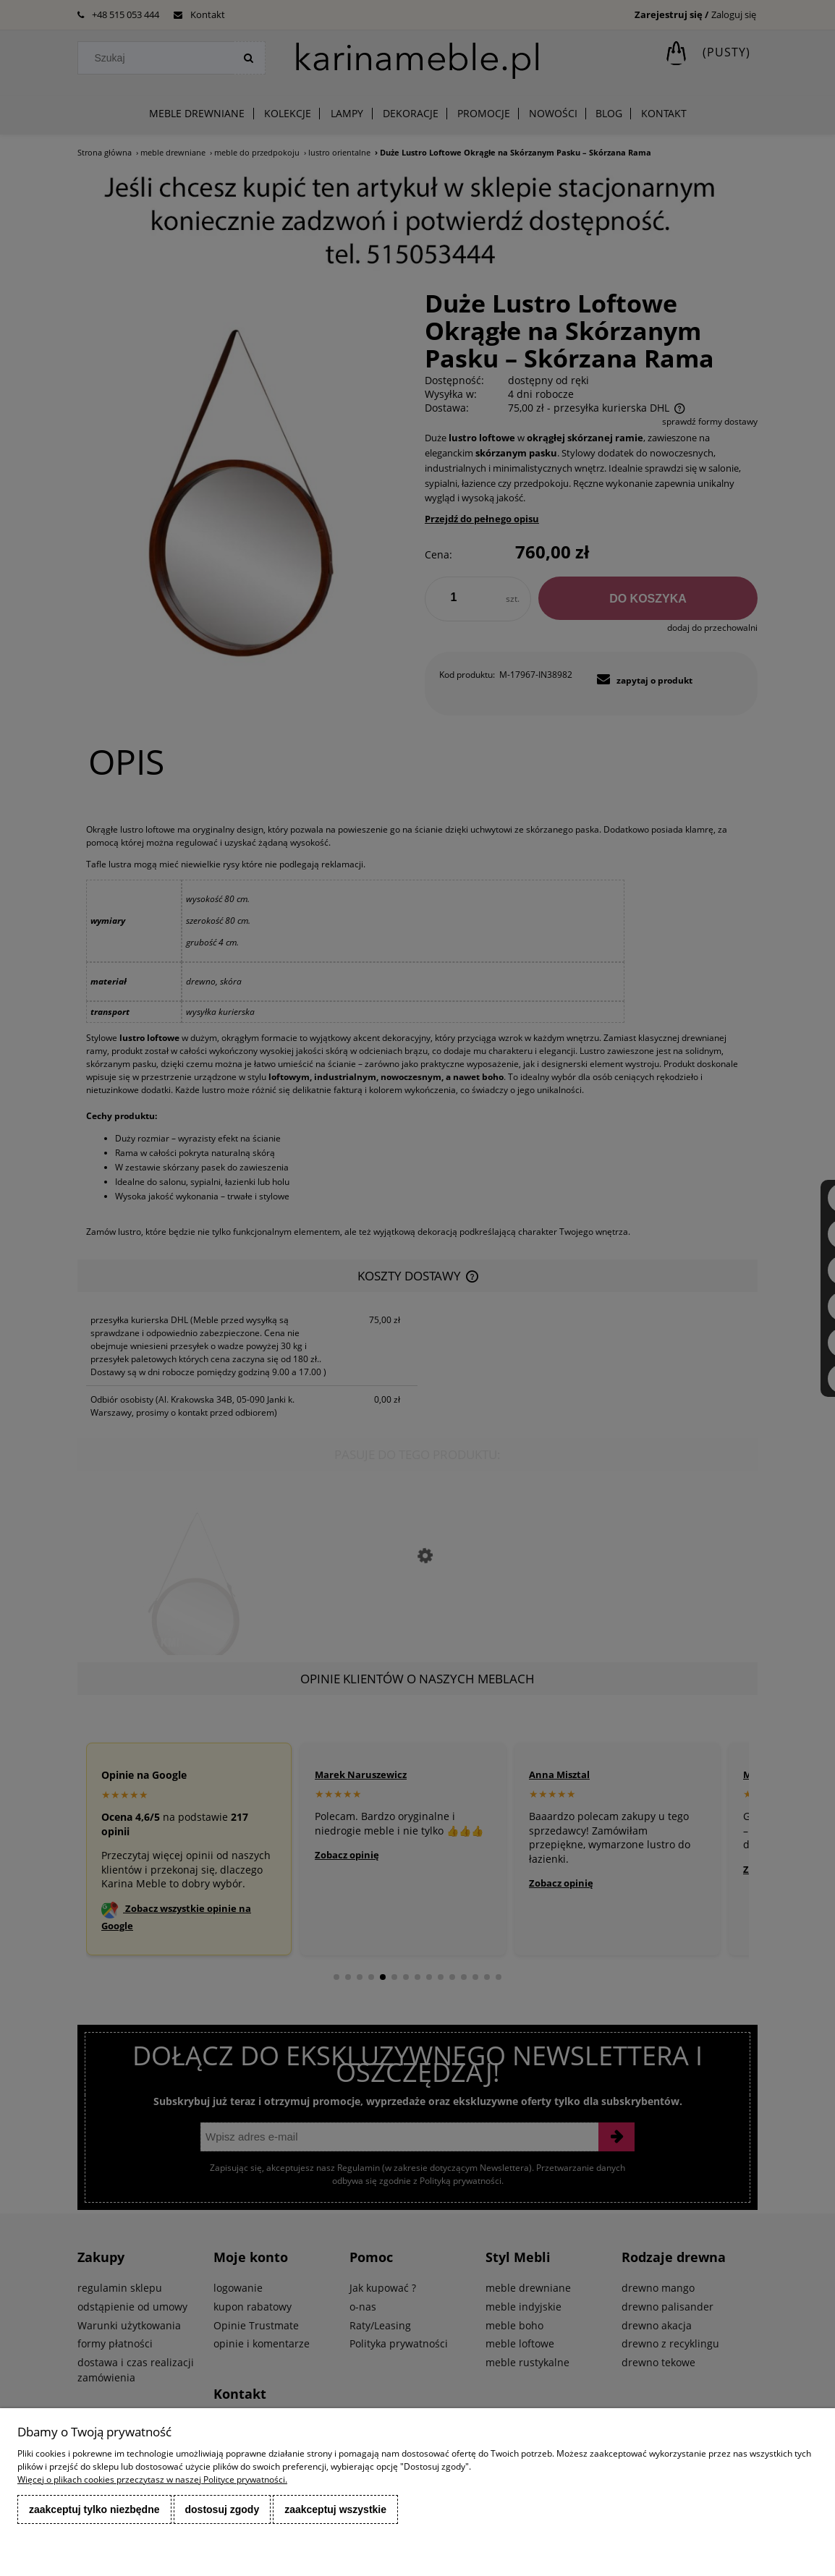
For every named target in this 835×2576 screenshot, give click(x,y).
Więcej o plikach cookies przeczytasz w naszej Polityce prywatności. (152, 2479)
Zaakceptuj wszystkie (335, 2509)
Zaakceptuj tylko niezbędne (94, 2509)
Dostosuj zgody (222, 2509)
